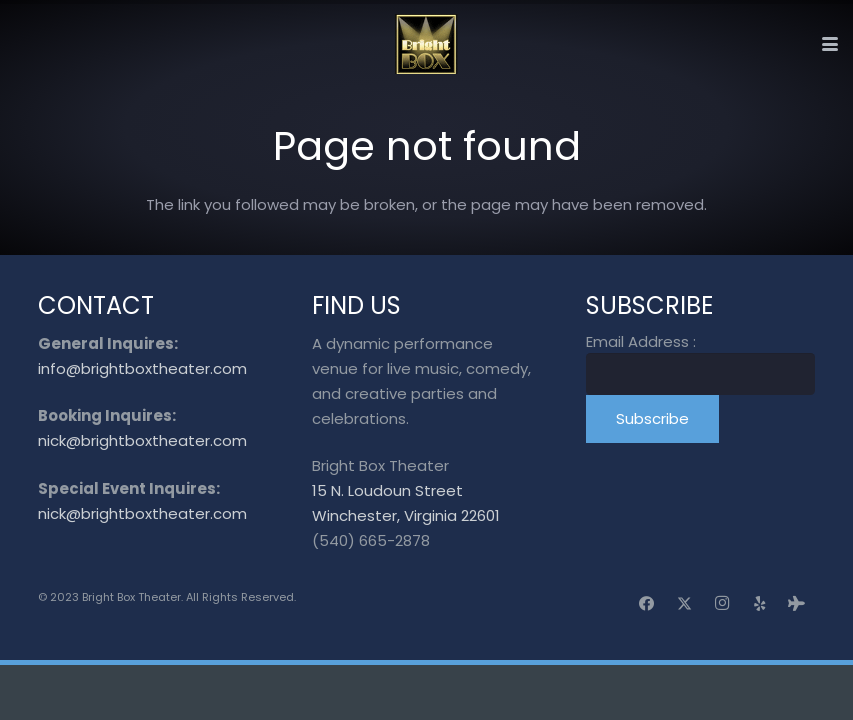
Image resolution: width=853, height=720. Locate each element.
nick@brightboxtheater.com (142, 440)
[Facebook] (647, 604)
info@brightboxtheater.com (142, 368)
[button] (830, 44)
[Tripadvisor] (797, 604)
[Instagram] (722, 604)
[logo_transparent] (426, 44)
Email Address (641, 341)
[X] (685, 604)
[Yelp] (760, 604)
